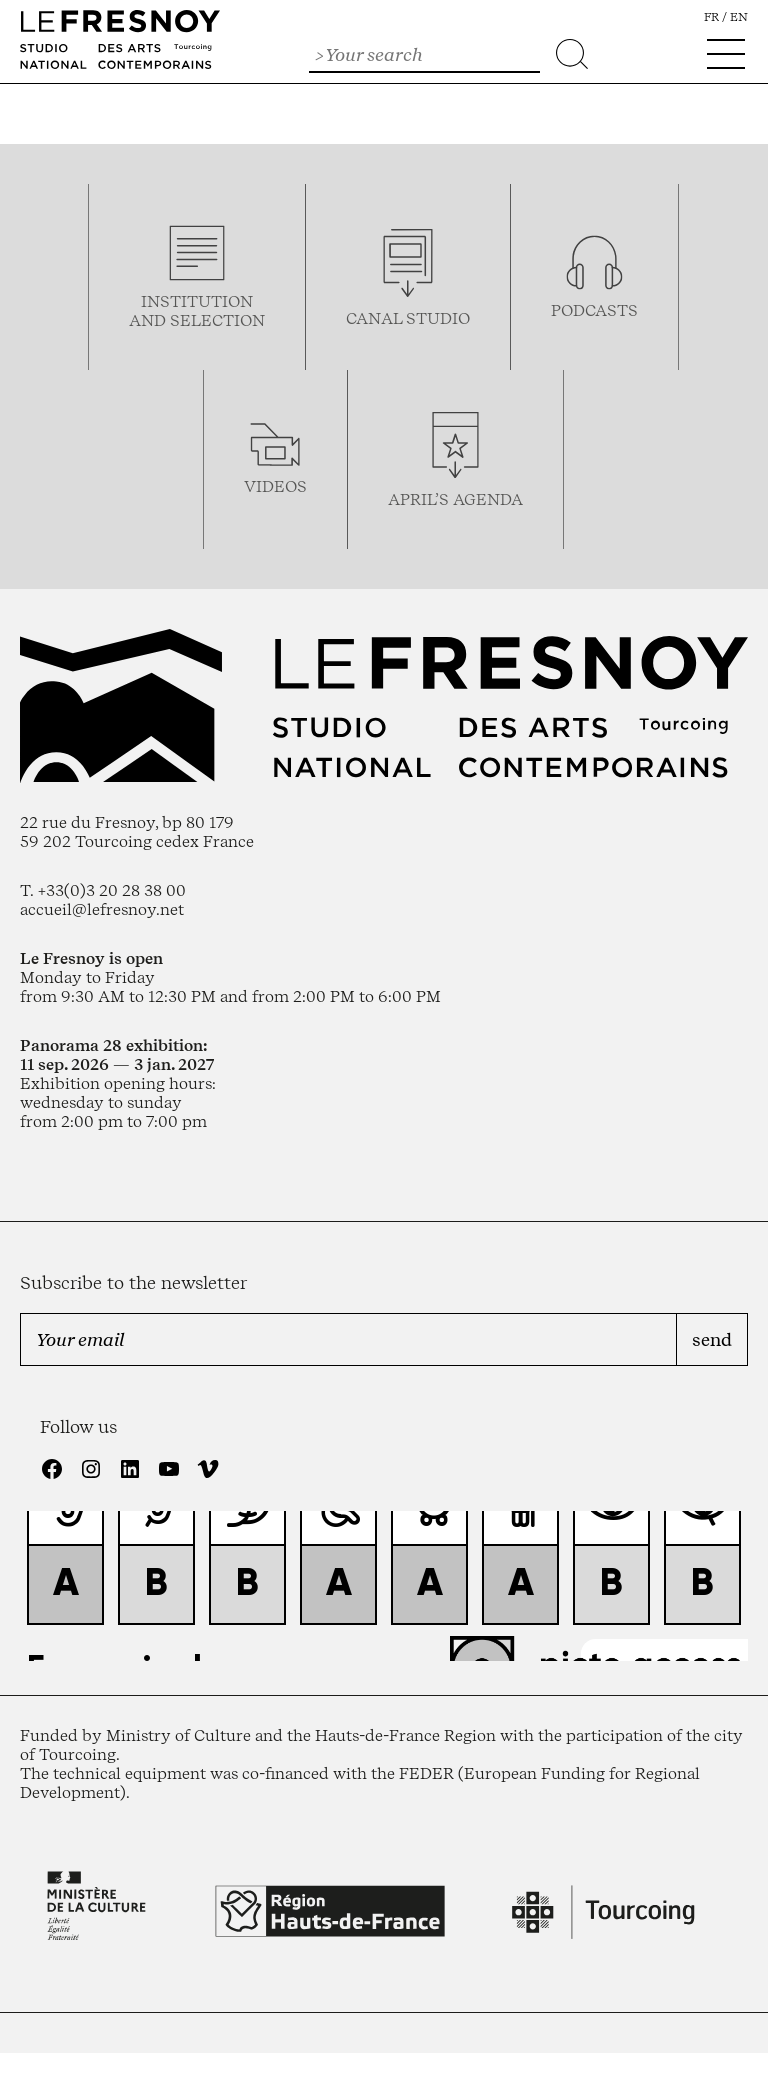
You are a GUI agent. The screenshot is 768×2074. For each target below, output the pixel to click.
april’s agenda (455, 499)
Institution (197, 301)
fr (711, 17)
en (739, 17)
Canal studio (408, 318)
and (149, 320)
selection (217, 320)
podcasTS (594, 310)
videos (275, 486)
